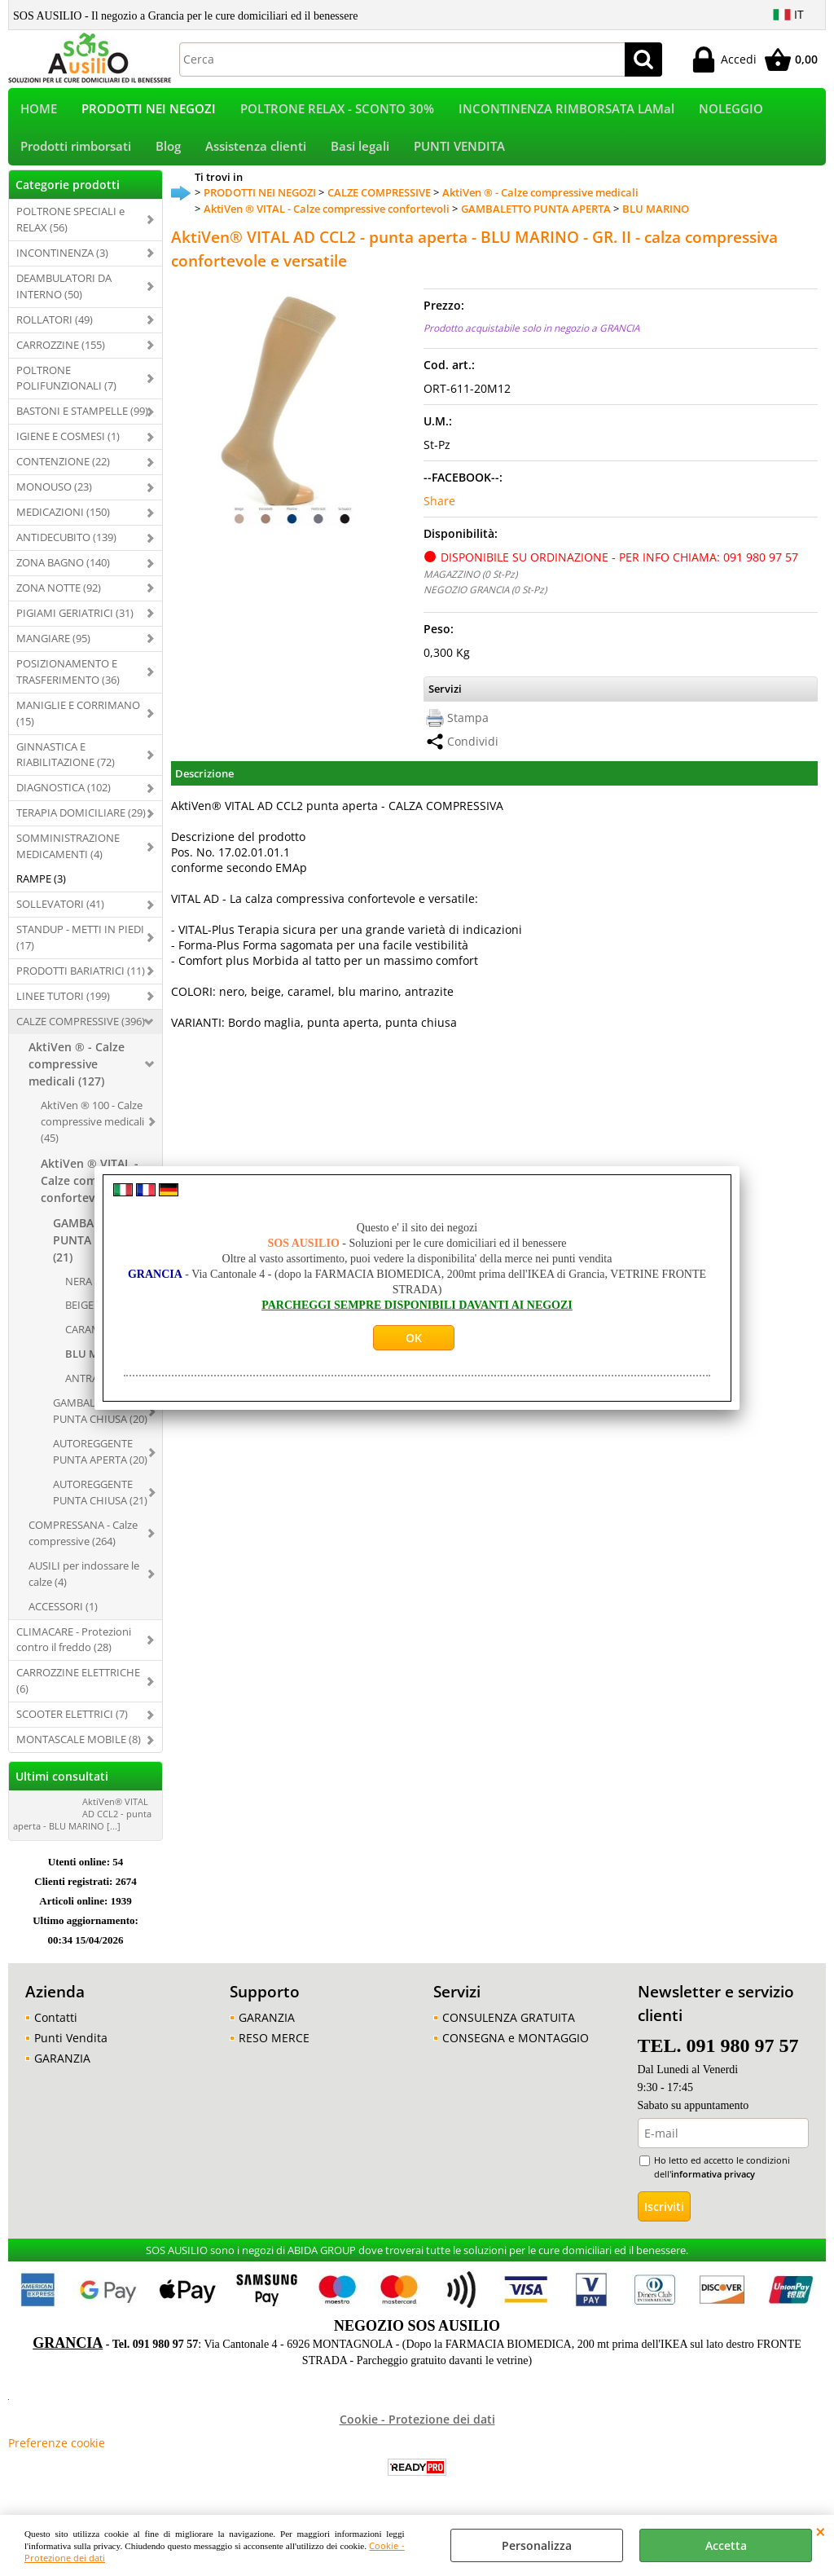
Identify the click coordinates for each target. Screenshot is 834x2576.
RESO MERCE (274, 2048)
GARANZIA (62, 2068)
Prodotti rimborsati (75, 154)
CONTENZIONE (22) (63, 472)
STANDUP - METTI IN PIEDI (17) (80, 947)
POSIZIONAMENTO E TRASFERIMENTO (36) (68, 682)
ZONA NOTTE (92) (58, 598)
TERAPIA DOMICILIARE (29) (81, 824)
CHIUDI (820, 2531)
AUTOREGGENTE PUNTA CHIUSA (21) (100, 1502)
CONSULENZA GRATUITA (508, 2028)
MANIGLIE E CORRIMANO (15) (78, 723)
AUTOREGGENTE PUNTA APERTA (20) (100, 1462)
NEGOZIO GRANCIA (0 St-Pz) (485, 599)
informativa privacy (713, 2184)
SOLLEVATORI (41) (60, 914)
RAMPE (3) (41, 889)
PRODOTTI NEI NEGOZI (148, 111)
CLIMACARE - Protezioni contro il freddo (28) (73, 1650)
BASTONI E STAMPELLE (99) (82, 422)
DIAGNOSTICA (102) (63, 798)
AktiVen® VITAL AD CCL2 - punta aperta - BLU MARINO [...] (82, 1824)
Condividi (472, 752)
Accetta (726, 2545)
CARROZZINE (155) (60, 355)
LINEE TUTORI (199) (63, 1006)
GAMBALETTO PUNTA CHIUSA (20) (100, 1421)
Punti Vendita (71, 2048)
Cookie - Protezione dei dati (417, 2430)
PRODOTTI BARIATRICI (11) (80, 981)
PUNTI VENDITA (459, 154)
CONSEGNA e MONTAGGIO (515, 2048)
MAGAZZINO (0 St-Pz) (470, 584)
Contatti (55, 2028)
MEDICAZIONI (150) (63, 522)
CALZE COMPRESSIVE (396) (80, 1031)
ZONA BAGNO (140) (63, 573)
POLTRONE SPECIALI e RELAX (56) (70, 229)
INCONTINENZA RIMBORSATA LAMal (566, 111)
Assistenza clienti (255, 154)
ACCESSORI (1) (63, 1616)
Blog (168, 154)
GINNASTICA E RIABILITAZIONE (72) (65, 765)
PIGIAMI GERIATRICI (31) (75, 623)
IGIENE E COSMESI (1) (68, 447)
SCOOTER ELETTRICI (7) (72, 1725)
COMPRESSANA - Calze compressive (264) (83, 1543)
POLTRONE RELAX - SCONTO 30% (337, 111)
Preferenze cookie (56, 2454)
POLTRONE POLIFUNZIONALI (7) (66, 388)
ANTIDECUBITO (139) (66, 547)
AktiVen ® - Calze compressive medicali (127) (77, 1074)
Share (439, 511)
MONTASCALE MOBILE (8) (78, 1749)
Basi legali (360, 154)
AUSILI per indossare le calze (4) (84, 1584)
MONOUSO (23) (54, 497)
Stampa (468, 728)
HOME (38, 111)
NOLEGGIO (731, 111)
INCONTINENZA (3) (62, 263)
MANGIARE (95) (53, 648)
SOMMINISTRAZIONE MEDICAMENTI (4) (68, 857)
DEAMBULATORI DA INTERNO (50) (64, 296)
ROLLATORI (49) (54, 330)
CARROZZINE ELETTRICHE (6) (78, 1691)
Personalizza (537, 2545)
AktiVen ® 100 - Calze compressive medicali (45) (92, 1132)
